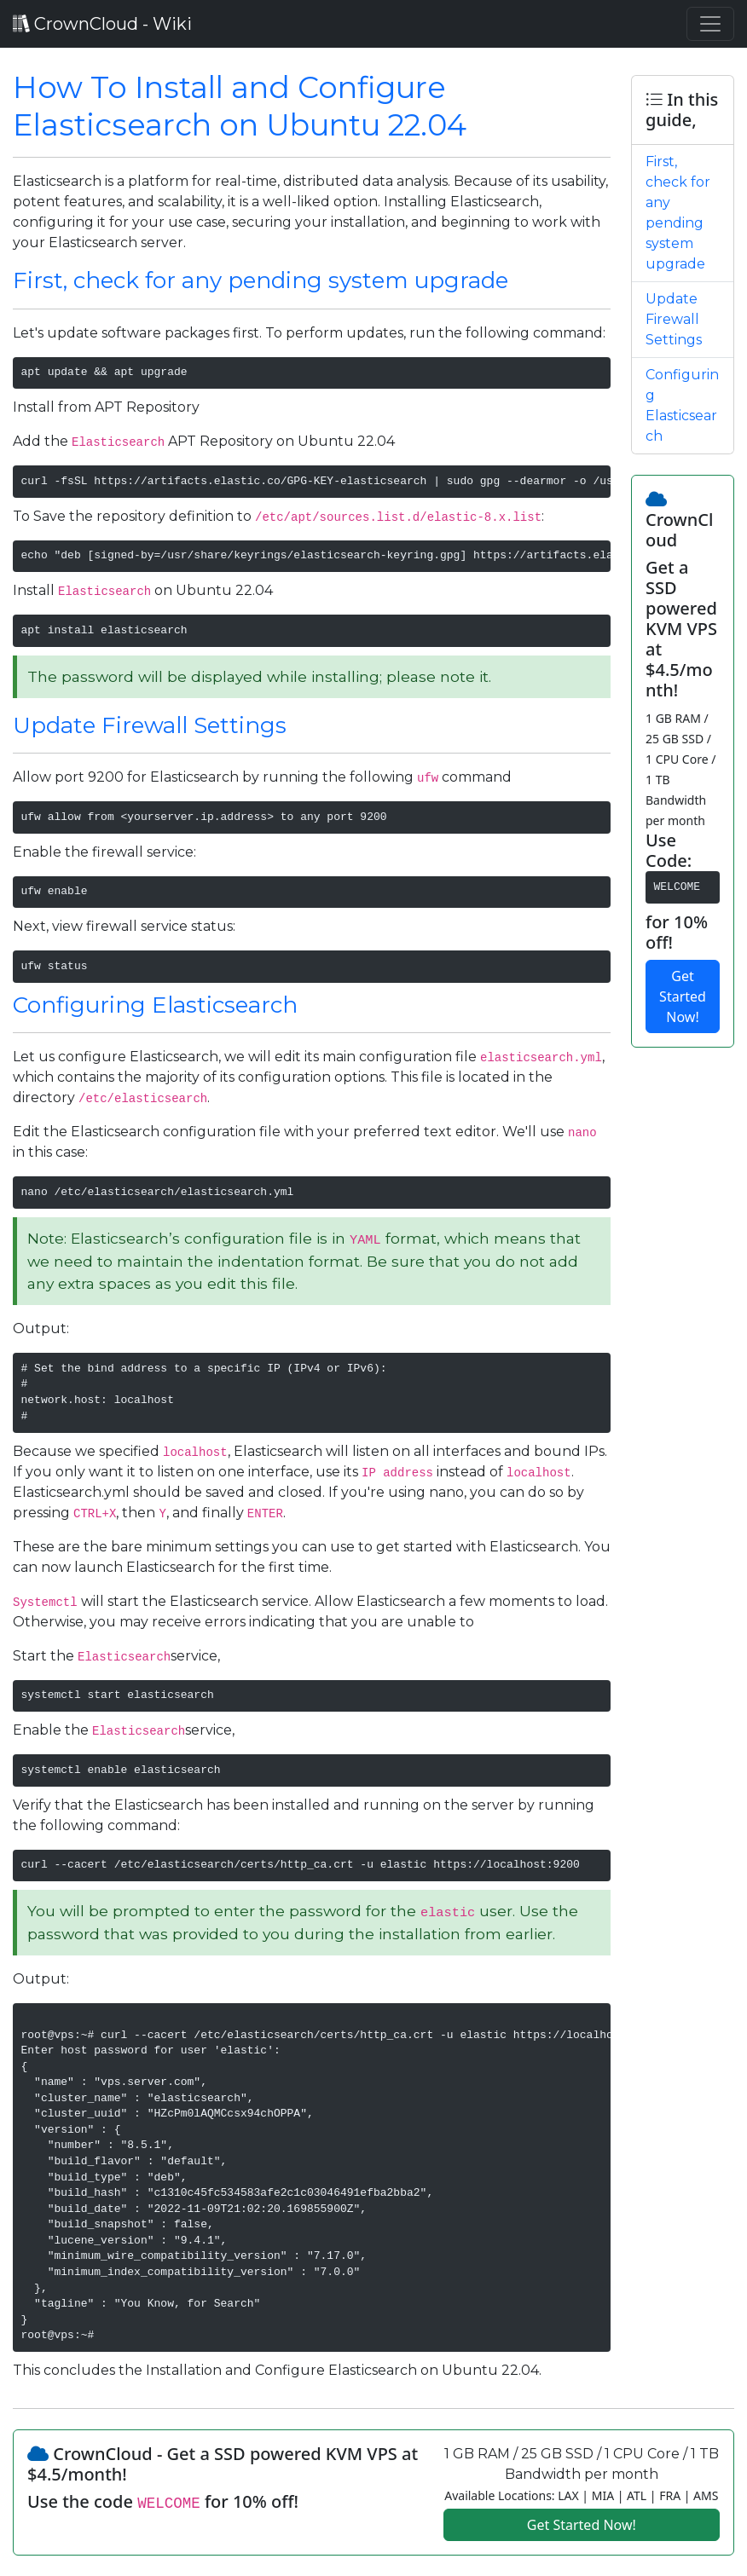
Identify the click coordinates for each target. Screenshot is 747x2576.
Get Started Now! (682, 996)
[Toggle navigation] (710, 24)
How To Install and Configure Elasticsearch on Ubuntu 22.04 (239, 106)
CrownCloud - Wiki (102, 24)
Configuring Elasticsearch (155, 1005)
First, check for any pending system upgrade (260, 280)
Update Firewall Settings (150, 725)
